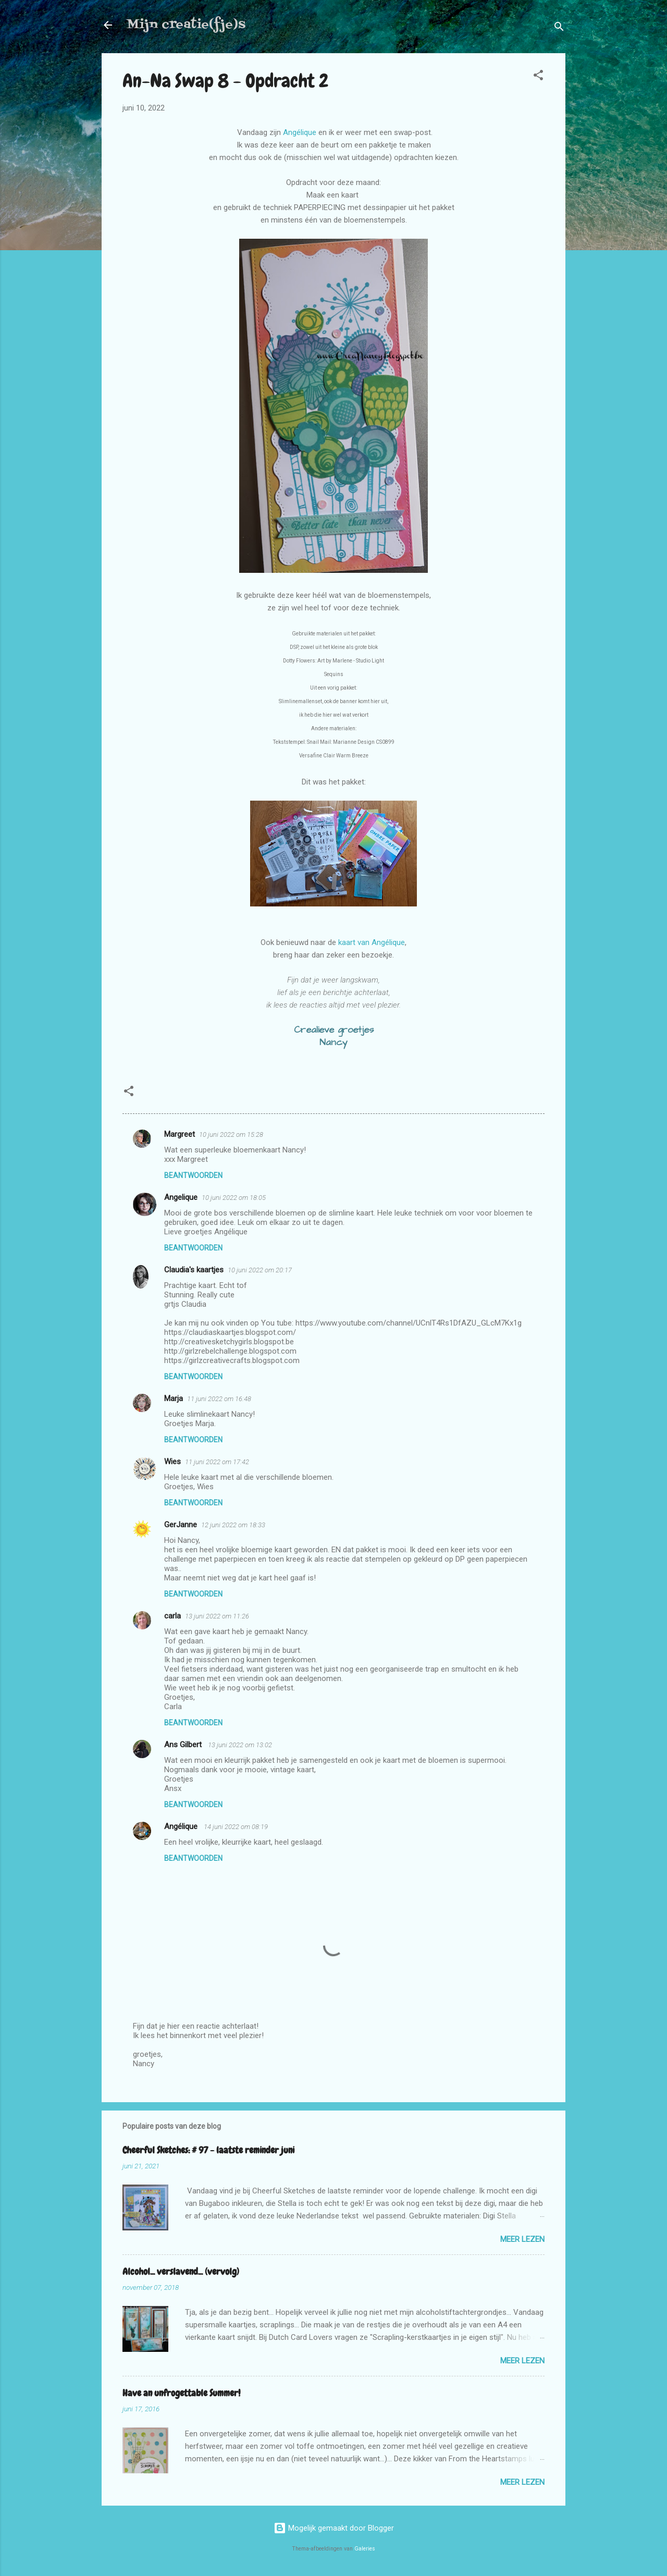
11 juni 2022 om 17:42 (217, 1462)
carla (172, 1616)
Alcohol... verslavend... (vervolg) (180, 2271)
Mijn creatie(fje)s (186, 24)
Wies (172, 1461)
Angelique (180, 1197)
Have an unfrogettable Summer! (181, 2393)
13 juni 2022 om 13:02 (240, 1745)
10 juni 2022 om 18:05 (234, 1197)
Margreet (179, 1134)
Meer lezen (522, 2239)
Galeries (364, 2548)
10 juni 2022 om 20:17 (260, 1270)
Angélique (299, 132)
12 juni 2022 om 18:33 (233, 1525)
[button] (538, 77)
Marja (173, 1398)
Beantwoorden (193, 1175)
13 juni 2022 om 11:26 (217, 1616)
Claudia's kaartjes (194, 1269)
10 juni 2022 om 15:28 (231, 1134)
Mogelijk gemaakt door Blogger (334, 2528)
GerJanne (180, 1524)
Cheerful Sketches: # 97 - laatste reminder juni (208, 2150)
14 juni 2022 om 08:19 (236, 1827)
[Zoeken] (559, 28)
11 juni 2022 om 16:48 (219, 1399)
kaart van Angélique (371, 942)
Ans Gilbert (184, 1744)
